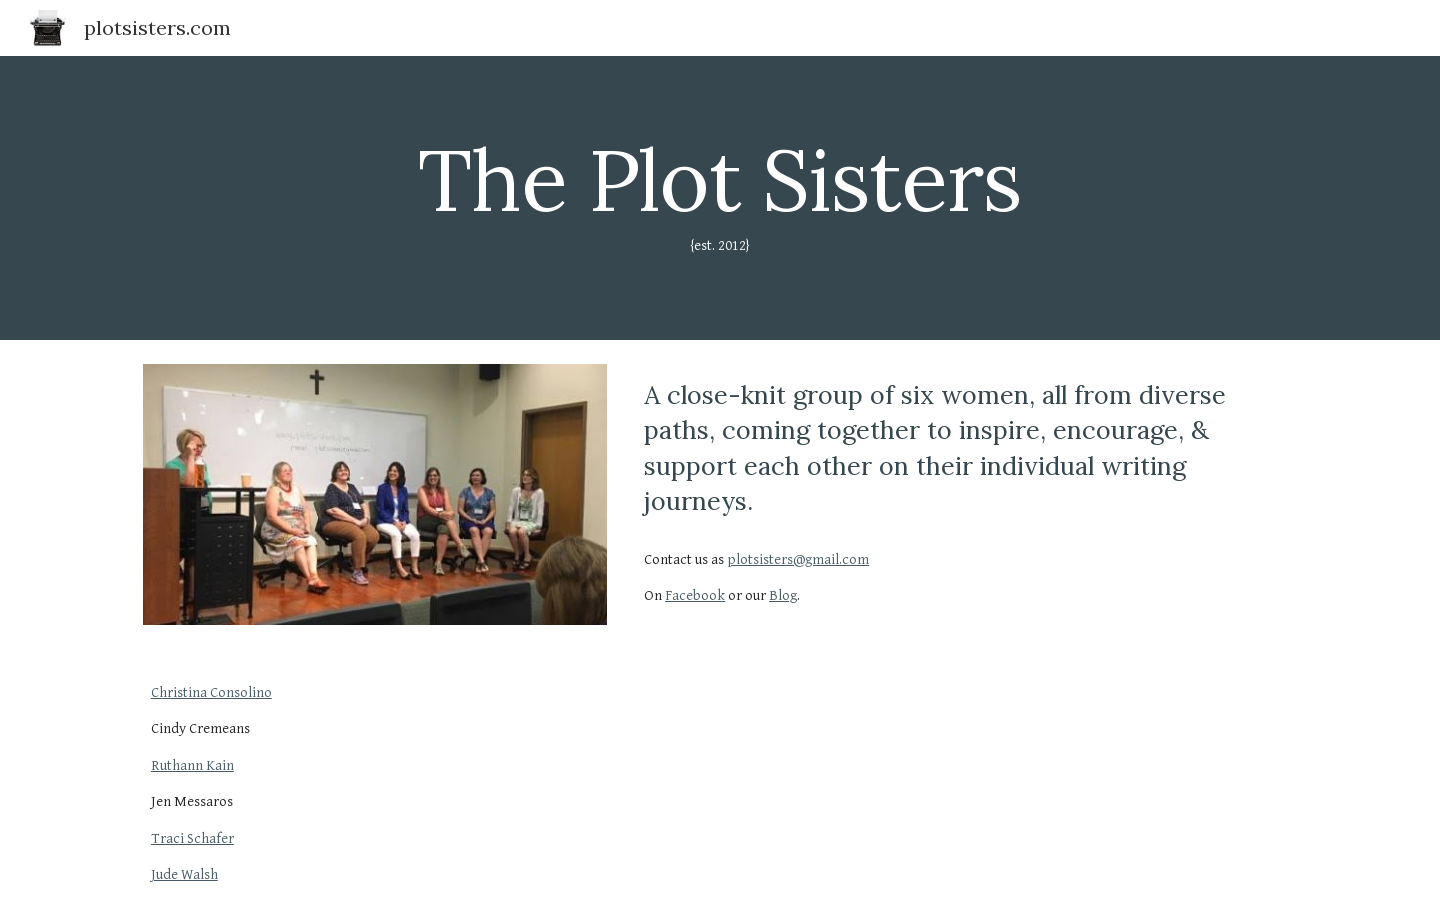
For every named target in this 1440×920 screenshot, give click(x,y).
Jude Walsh (184, 874)
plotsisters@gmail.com (798, 559)
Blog (783, 595)
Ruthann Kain (192, 765)
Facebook (695, 595)
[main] (720, 198)
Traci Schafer (192, 838)
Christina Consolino (211, 692)
